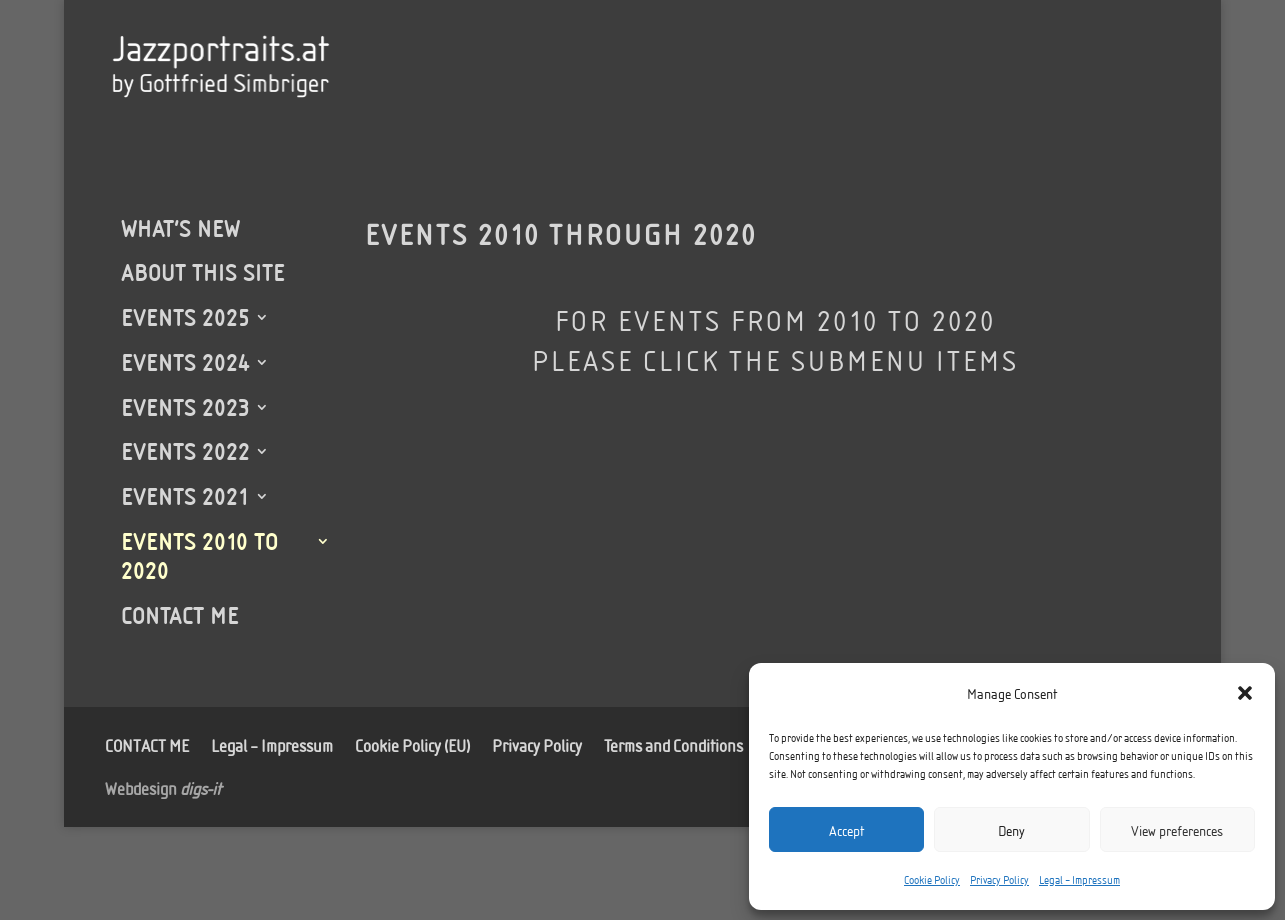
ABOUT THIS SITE (203, 272)
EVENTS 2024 (185, 362)
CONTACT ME (180, 615)
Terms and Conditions (673, 743)
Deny (1011, 830)
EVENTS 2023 (185, 407)
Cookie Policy (932, 879)
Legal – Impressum (1079, 879)
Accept (846, 830)
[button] (1245, 693)
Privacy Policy (999, 879)
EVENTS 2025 (185, 317)
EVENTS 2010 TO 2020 (199, 555)
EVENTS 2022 (185, 451)
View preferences (1177, 830)
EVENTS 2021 (185, 496)
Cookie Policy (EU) (412, 743)
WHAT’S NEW (180, 228)
